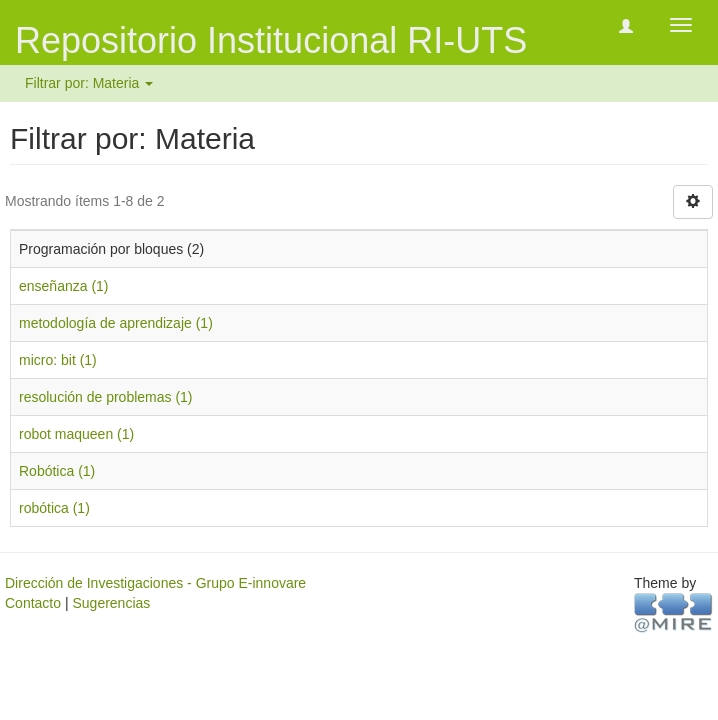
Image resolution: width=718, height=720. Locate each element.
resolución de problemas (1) (106, 397)
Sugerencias (111, 603)
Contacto (33, 603)
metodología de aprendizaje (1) (116, 323)
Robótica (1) (57, 471)
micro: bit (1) (58, 360)
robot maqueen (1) (76, 434)
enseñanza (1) (64, 286)
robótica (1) (54, 508)
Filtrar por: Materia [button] (89, 83)
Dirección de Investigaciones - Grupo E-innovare (155, 583)
